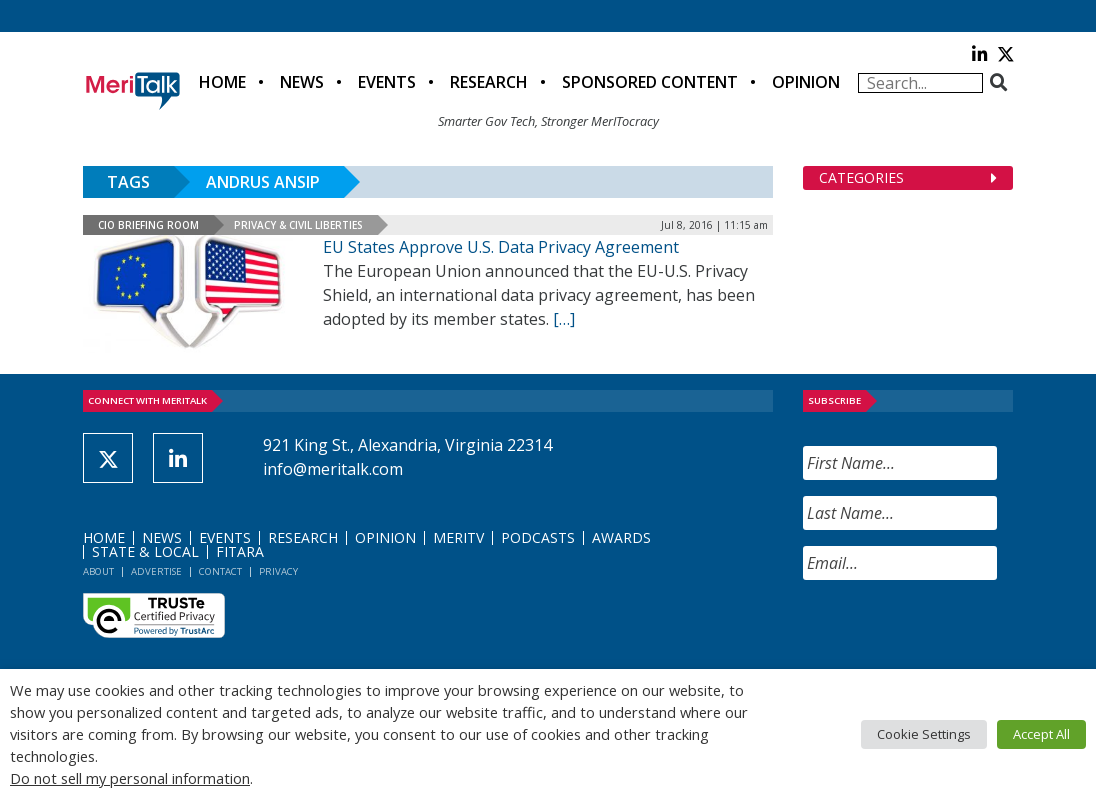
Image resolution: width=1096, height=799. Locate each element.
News (302, 82)
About (98, 571)
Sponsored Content (650, 82)
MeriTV (458, 537)
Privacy (278, 571)
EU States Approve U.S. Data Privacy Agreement (501, 247)
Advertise (156, 571)
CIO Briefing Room (148, 225)
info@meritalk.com (333, 469)
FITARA (240, 551)
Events (387, 82)
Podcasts (538, 537)
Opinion (806, 82)
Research (489, 82)
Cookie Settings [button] (924, 734)
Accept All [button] (1041, 734)
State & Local (145, 551)
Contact (220, 571)
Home (222, 82)
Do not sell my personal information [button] (130, 778)
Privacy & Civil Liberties (298, 225)
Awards (621, 537)
